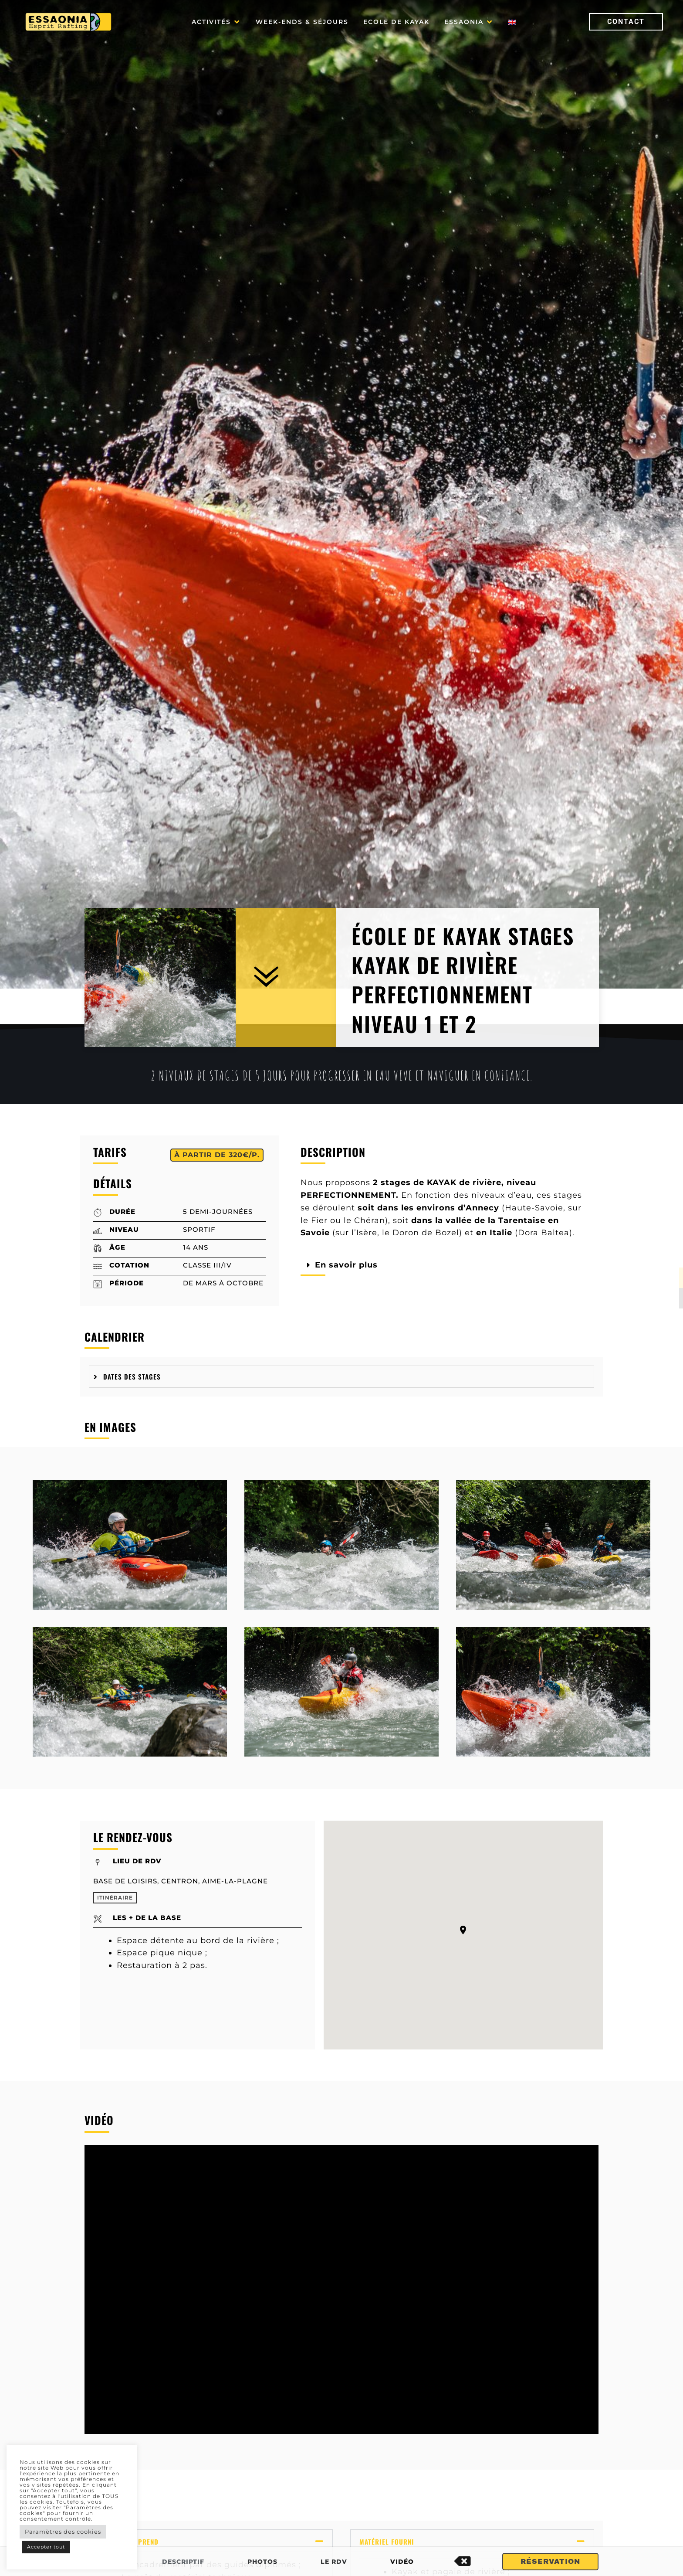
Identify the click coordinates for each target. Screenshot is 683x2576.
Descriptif (183, 2562)
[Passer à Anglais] (512, 22)
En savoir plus (346, 1265)
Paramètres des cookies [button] (63, 2531)
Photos (262, 2562)
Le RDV (334, 2562)
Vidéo (402, 2562)
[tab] (341, 1376)
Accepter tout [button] (46, 2547)
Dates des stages (132, 1376)
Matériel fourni (386, 2541)
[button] (216, 22)
